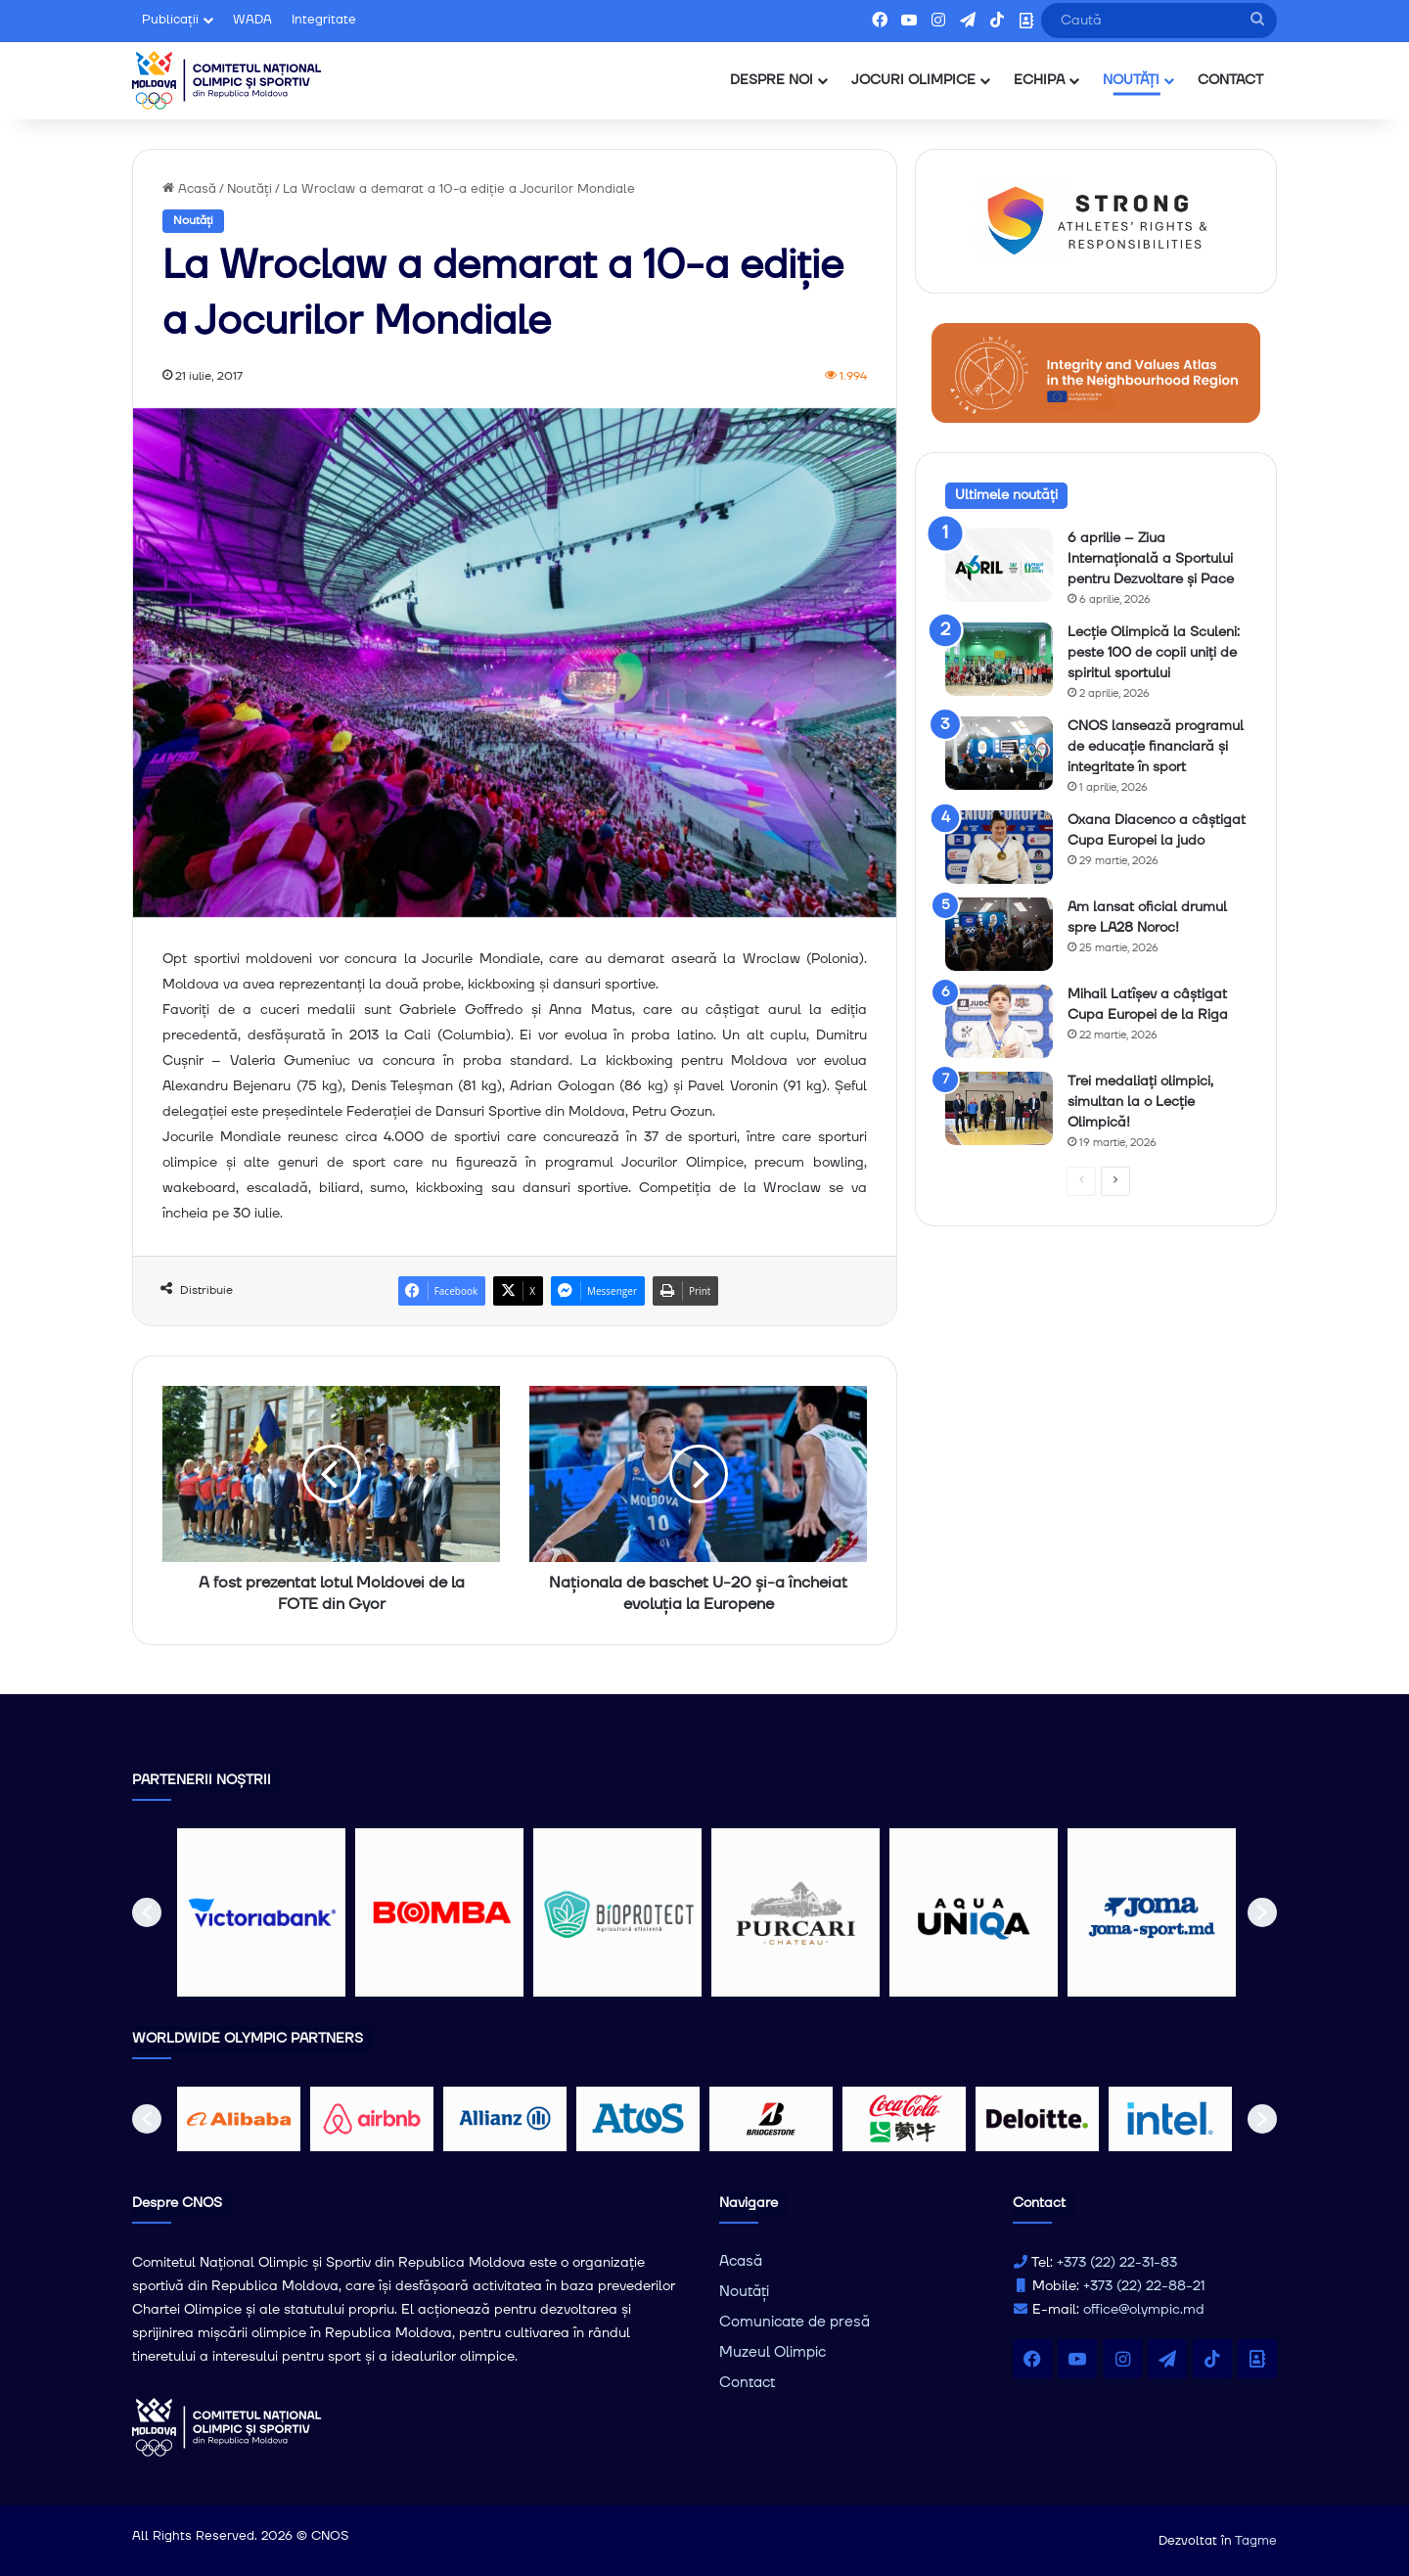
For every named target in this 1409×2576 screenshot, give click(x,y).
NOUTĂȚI (1131, 80)
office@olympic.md (1143, 2310)
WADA (252, 19)
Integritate (324, 19)
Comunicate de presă (794, 2322)
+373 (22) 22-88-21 (1143, 2286)
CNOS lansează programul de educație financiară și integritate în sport (1156, 746)
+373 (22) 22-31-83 (1117, 2263)
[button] (146, 1912)
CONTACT (1230, 80)
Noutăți (249, 189)
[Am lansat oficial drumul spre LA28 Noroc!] (999, 934)
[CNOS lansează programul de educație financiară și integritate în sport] (999, 753)
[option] (261, 1912)
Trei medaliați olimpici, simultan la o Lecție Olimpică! (1140, 1102)
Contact (747, 2382)
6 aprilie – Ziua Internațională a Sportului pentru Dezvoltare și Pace (1151, 558)
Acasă (189, 189)
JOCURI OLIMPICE (913, 80)
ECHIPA (1039, 80)
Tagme (1256, 2541)
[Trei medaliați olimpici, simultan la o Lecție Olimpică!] (999, 1108)
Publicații (170, 19)
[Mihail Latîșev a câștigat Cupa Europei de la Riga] (999, 1021)
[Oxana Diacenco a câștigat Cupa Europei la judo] (999, 847)
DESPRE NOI (771, 80)
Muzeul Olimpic (772, 2352)
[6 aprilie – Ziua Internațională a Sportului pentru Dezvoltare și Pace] (999, 565)
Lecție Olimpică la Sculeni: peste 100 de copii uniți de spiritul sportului (1154, 652)
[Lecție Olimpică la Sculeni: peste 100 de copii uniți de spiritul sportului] (999, 659)
